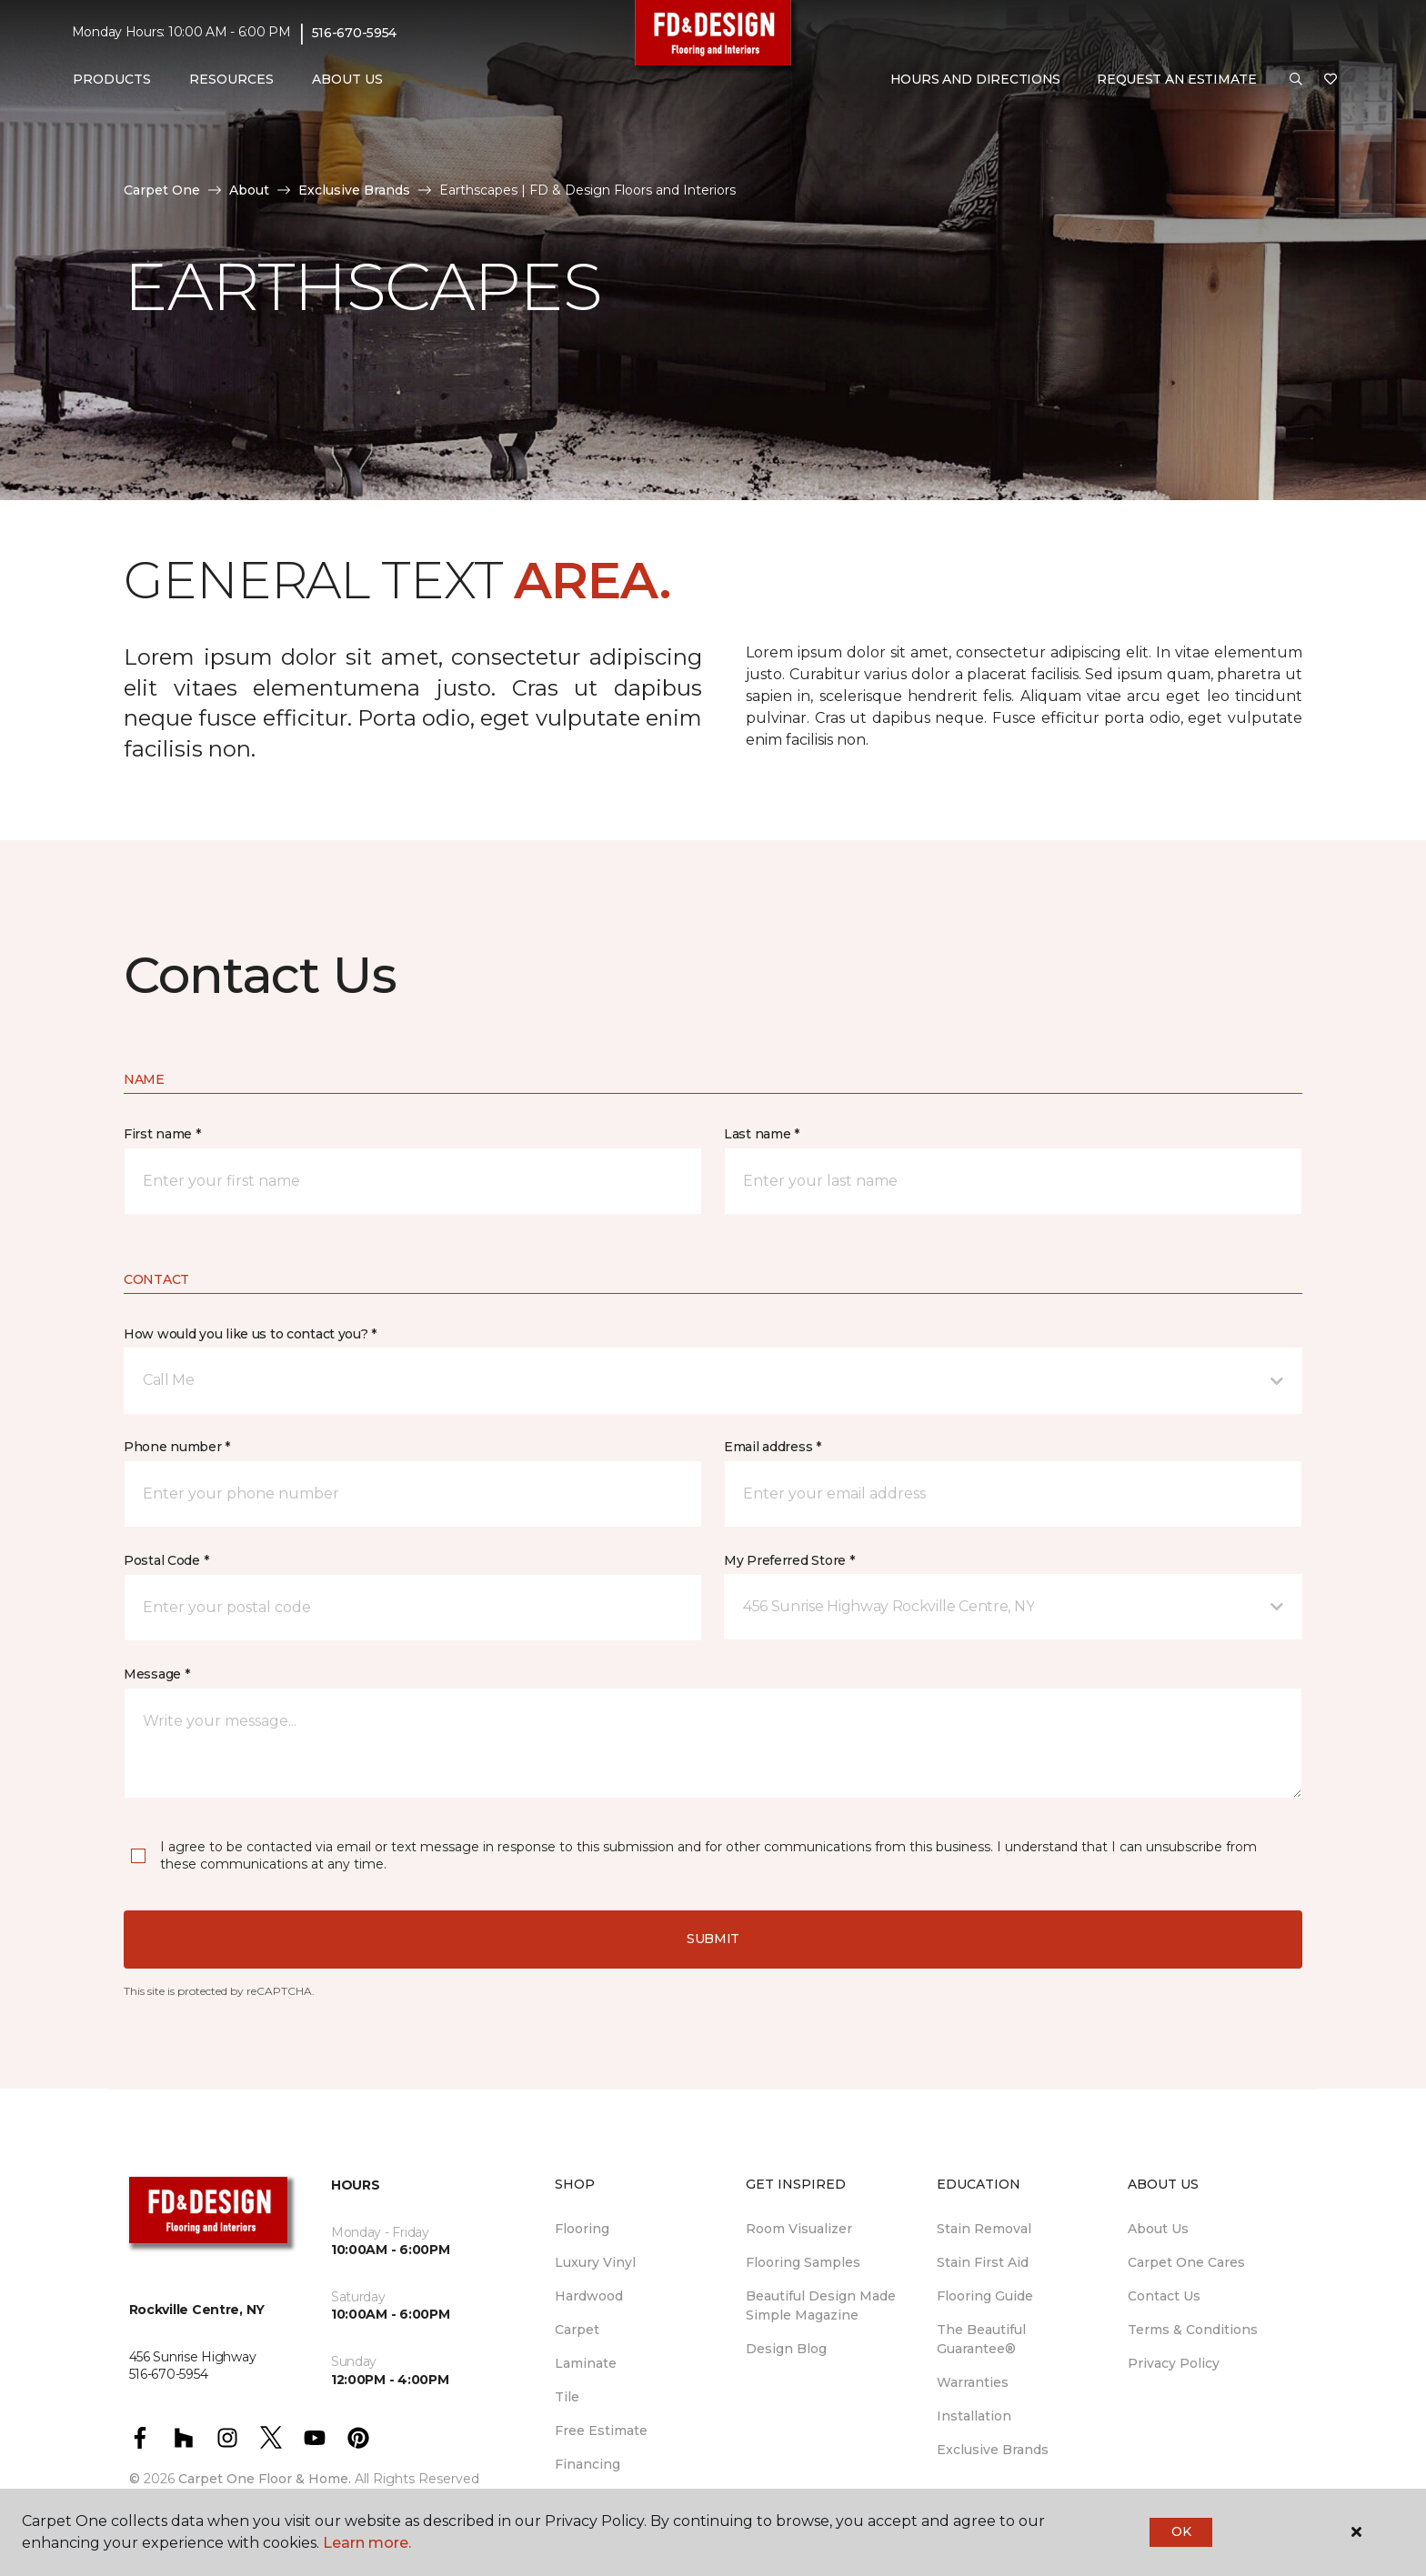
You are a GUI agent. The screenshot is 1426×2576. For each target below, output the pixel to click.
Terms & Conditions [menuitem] (1193, 2329)
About (249, 190)
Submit (713, 1938)
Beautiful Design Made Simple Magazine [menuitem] (821, 2305)
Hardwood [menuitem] (589, 2296)
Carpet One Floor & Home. (264, 2479)
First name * (162, 1134)
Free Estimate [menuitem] (601, 2430)
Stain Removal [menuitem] (984, 2228)
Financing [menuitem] (587, 2464)
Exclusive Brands (354, 190)
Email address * (772, 1446)
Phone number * (177, 1446)
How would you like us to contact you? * (250, 1334)
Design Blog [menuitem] (786, 2348)
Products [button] (112, 79)
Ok (1180, 2531)
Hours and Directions (975, 79)
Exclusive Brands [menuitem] (993, 2449)
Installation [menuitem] (974, 2416)
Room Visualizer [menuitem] (799, 2228)
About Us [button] (347, 79)
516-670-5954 (354, 33)
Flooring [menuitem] (582, 2228)
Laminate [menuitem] (586, 2363)
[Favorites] (1330, 80)
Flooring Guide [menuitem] (985, 2296)
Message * (156, 1674)
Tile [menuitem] (567, 2397)
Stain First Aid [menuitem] (983, 2262)
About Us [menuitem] (1158, 2228)
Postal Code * (166, 1560)
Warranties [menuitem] (973, 2382)
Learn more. (367, 2542)
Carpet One (162, 190)
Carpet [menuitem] (577, 2329)
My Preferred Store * (789, 1560)
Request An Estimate (1177, 79)
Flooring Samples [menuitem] (803, 2262)
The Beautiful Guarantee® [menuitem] (981, 2339)
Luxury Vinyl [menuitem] (595, 2262)
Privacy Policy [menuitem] (1174, 2363)
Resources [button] (231, 79)
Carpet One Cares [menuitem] (1186, 2262)
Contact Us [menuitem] (1164, 2296)
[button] (1296, 80)
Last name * (761, 1134)
